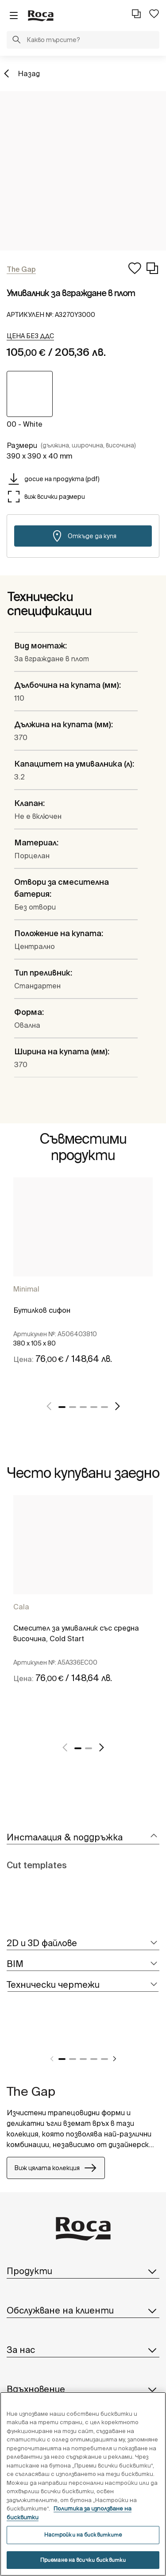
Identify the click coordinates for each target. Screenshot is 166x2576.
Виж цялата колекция (55, 2168)
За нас (83, 2350)
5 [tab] (104, 1407)
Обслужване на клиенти (83, 2310)
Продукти (83, 2271)
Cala (21, 1607)
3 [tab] (83, 1407)
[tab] (83, 1837)
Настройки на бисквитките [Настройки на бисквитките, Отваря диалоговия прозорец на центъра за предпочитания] (83, 2534)
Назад (29, 73)
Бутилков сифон (41, 1310)
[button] (16, 41)
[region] (83, 2484)
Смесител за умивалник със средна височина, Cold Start (76, 1633)
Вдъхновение (83, 2389)
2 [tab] (72, 1407)
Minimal (26, 1289)
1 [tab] (62, 1407)
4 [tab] (93, 1407)
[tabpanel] (83, 1282)
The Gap (31, 2091)
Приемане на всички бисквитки (83, 2560)
